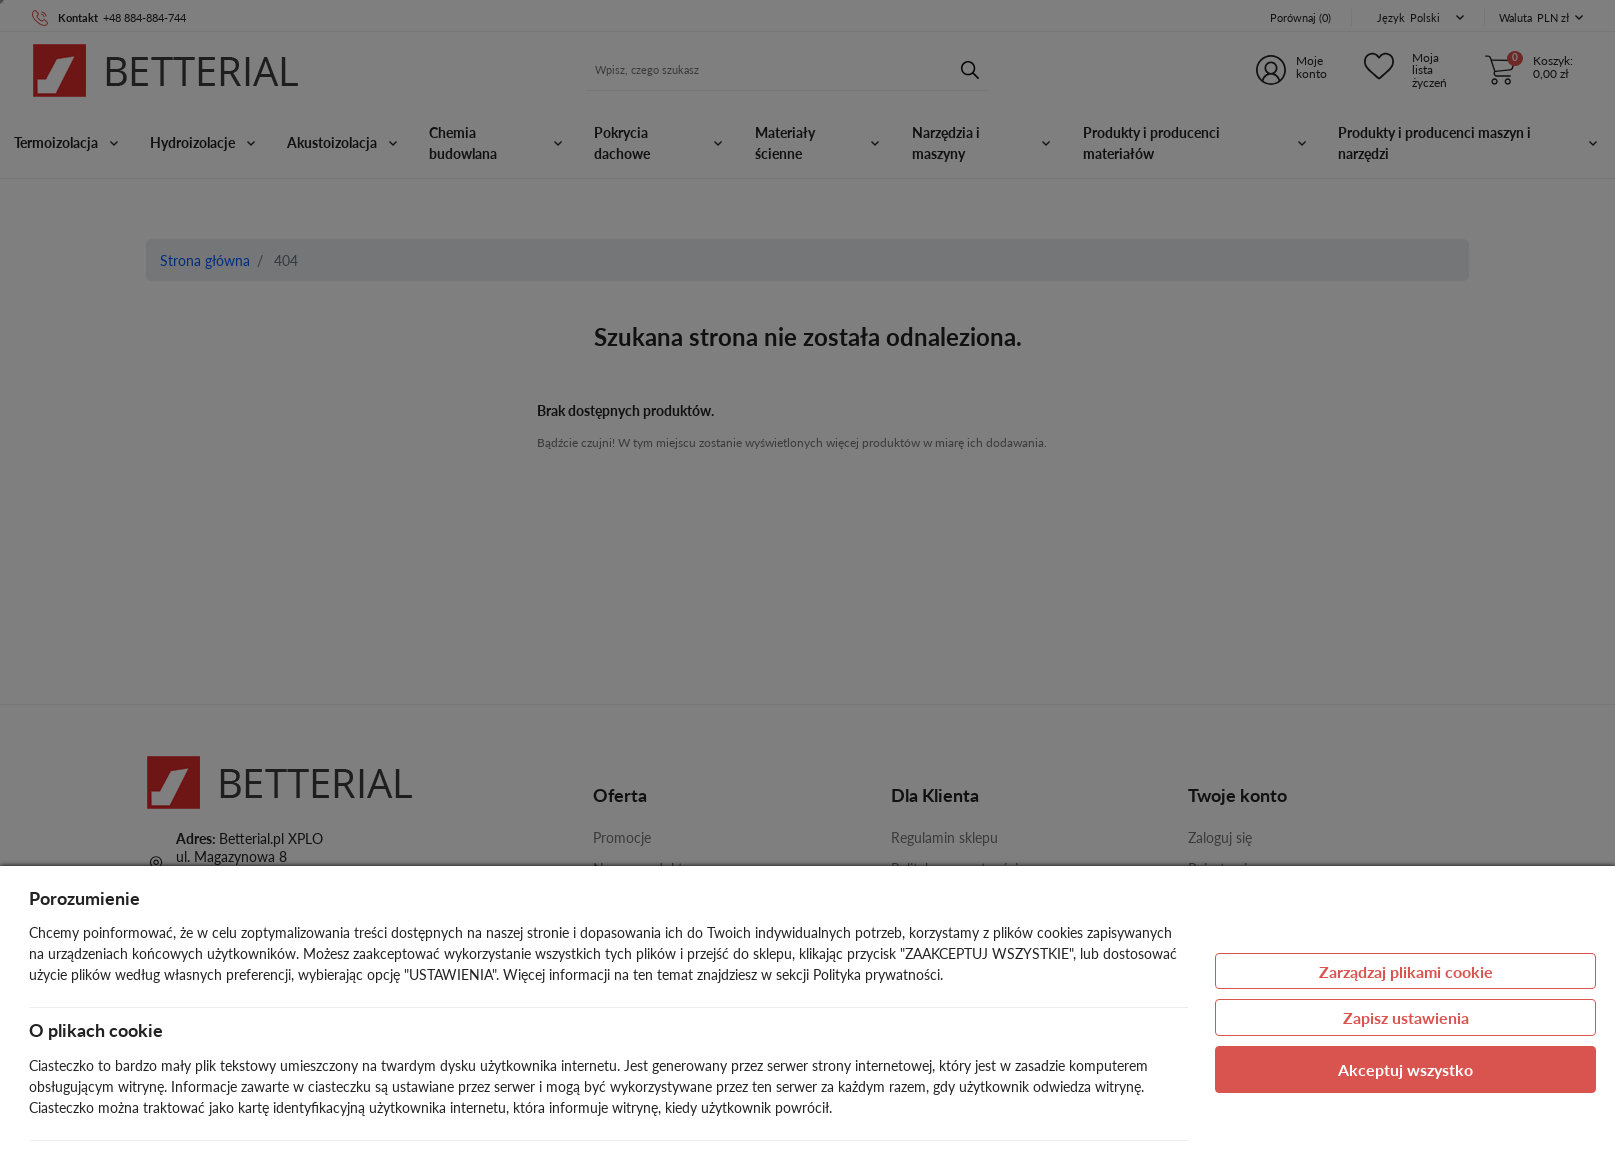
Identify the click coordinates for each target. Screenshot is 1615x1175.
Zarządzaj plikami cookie (1406, 971)
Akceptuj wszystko (1405, 1069)
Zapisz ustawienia (1406, 1017)
